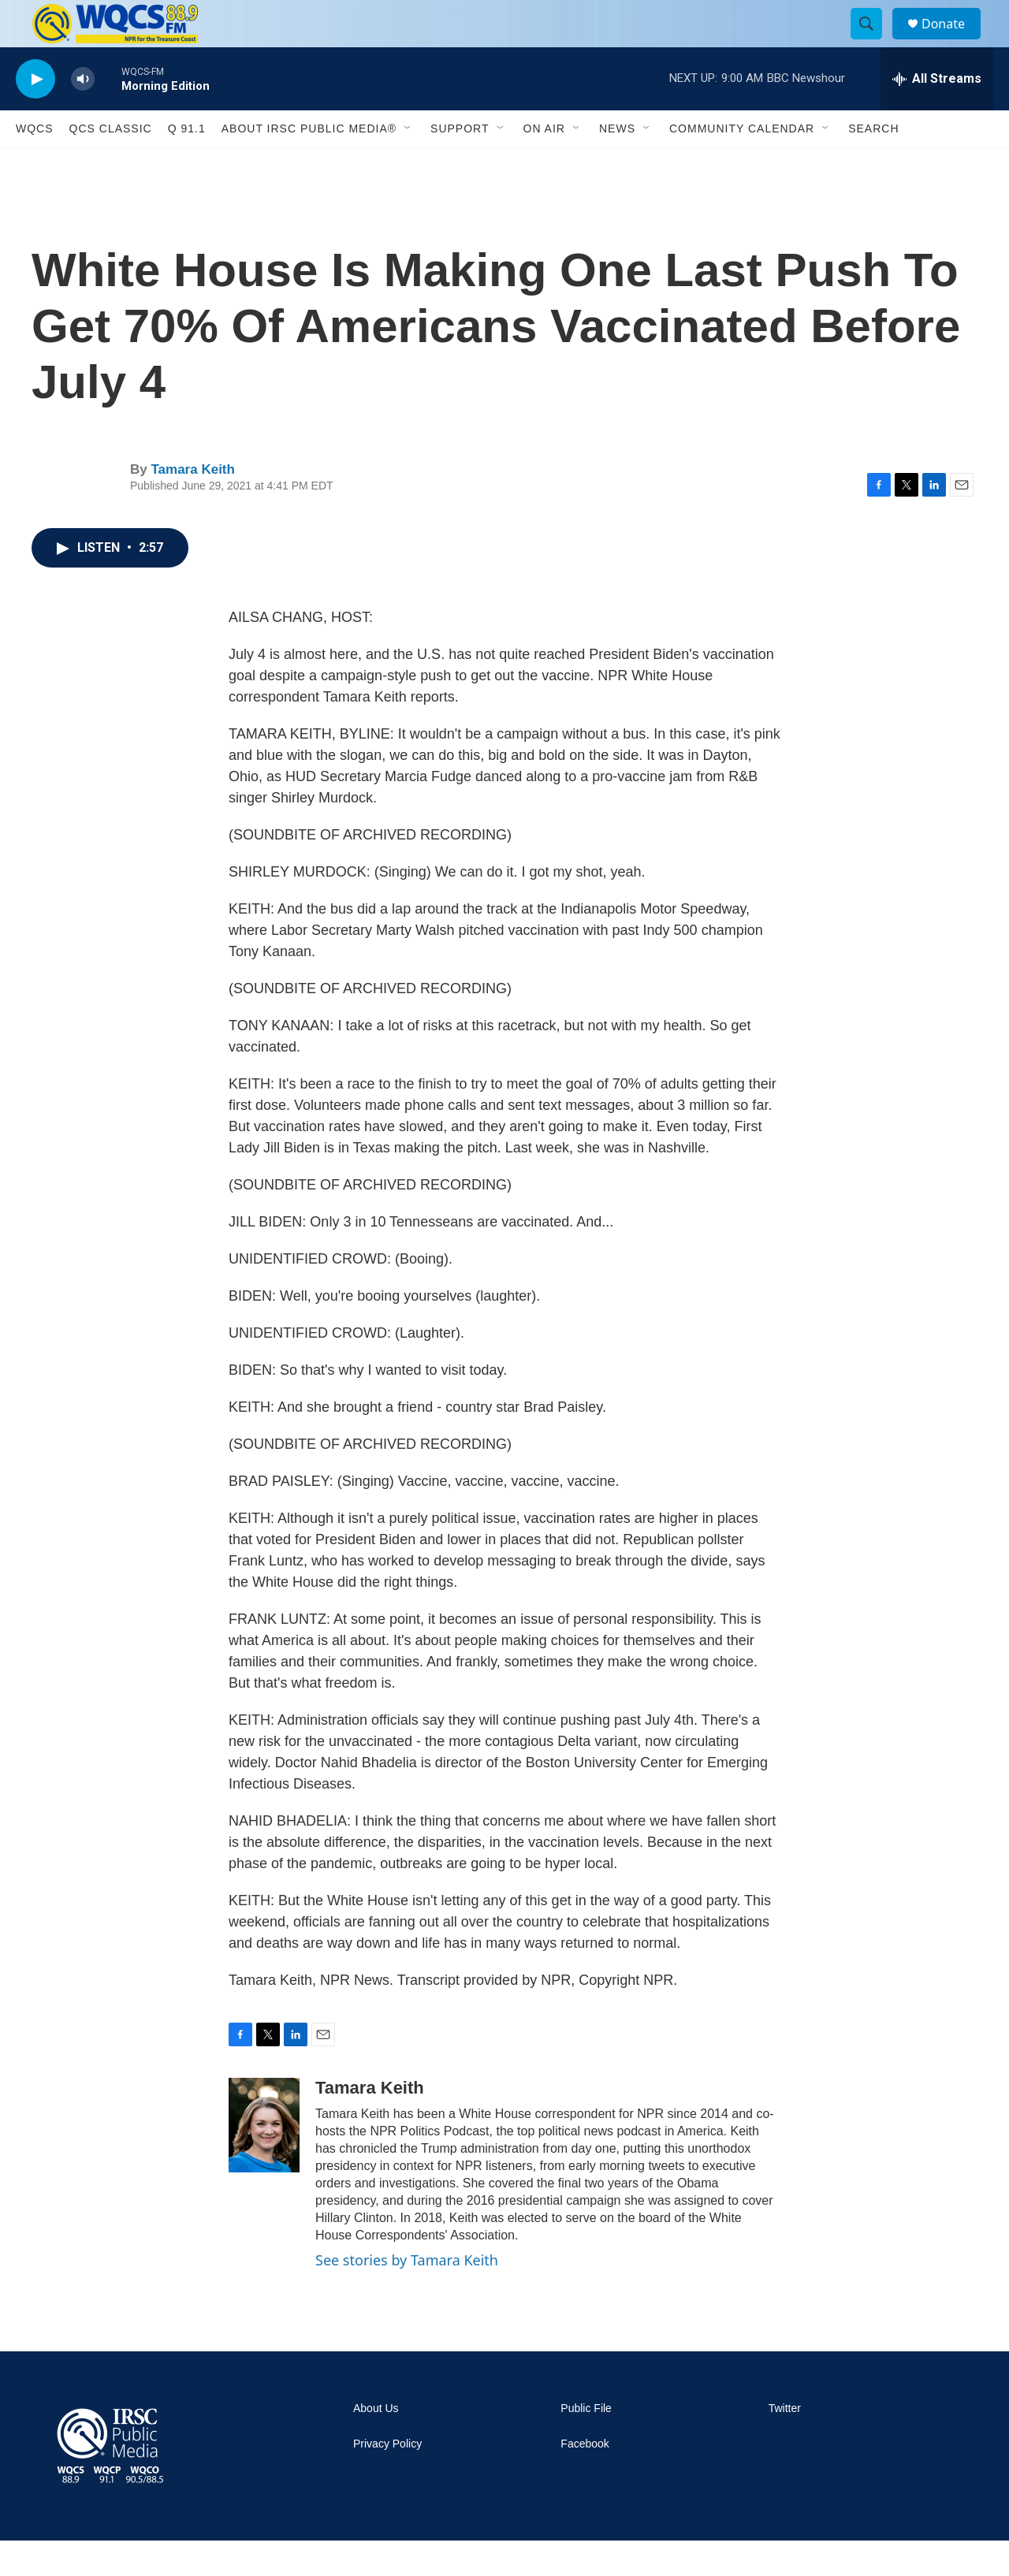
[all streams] (937, 114)
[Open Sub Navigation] (408, 164)
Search (873, 164)
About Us (376, 2444)
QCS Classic (110, 164)
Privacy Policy (387, 2479)
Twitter (785, 2444)
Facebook (584, 2479)
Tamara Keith (192, 504)
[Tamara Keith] (264, 2160)
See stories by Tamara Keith (406, 2295)
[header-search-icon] (873, 42)
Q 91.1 (187, 164)
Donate (953, 41)
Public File (586, 2444)
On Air (544, 164)
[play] (35, 115)
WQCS (35, 164)
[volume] (82, 114)
